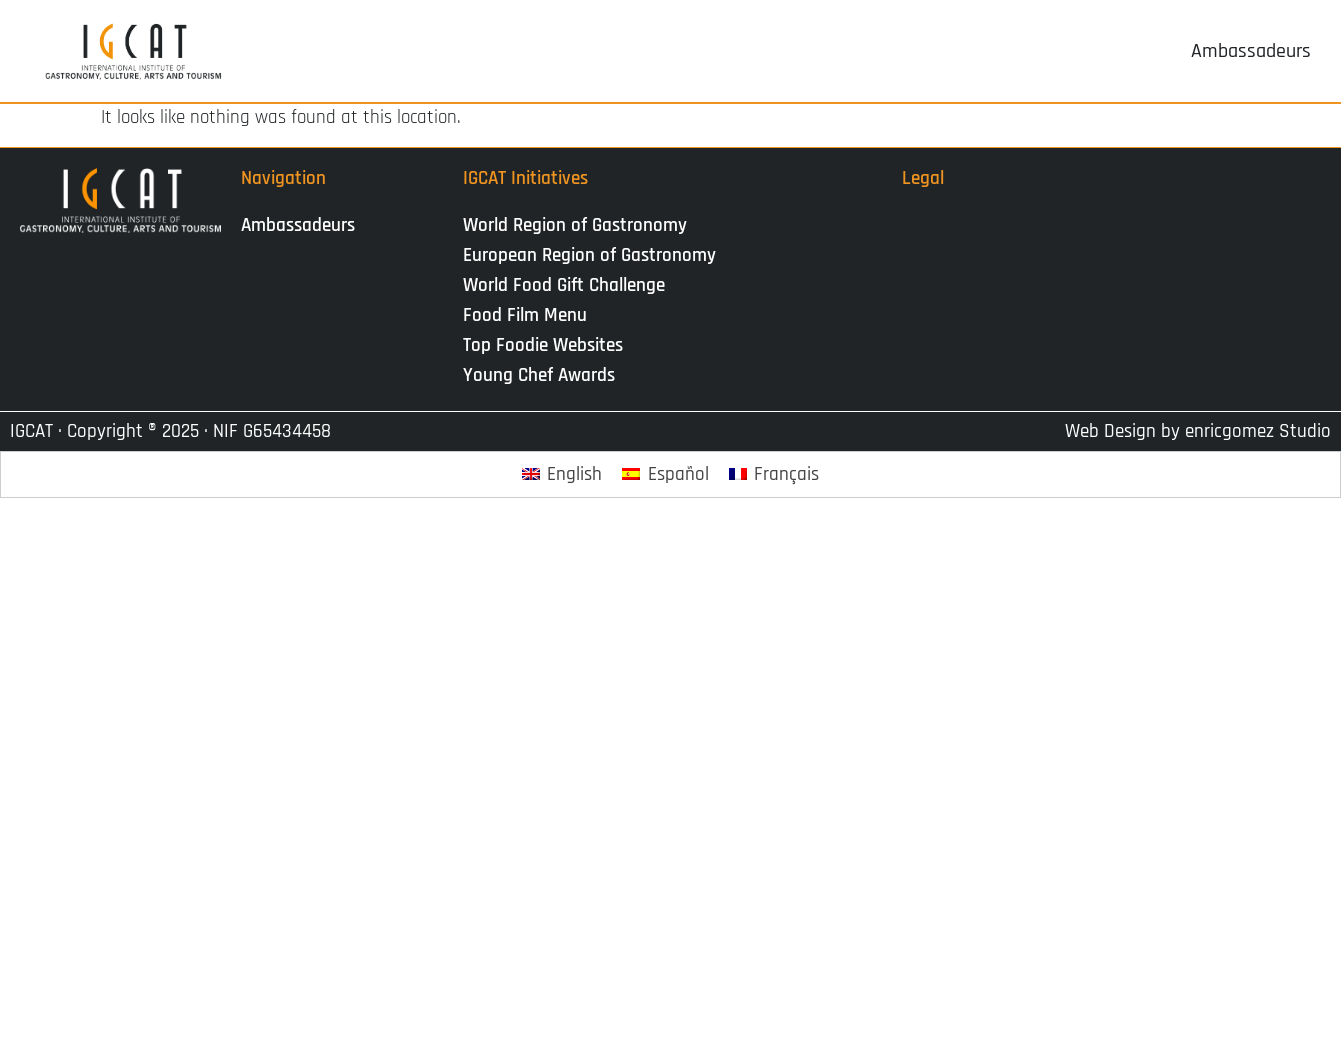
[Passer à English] (562, 474)
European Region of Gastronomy (589, 255)
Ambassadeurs (298, 225)
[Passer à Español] (665, 474)
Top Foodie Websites (543, 345)
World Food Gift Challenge (564, 285)
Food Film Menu (525, 315)
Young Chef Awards (539, 375)
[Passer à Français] (774, 474)
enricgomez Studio (1258, 431)
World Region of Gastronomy (575, 225)
